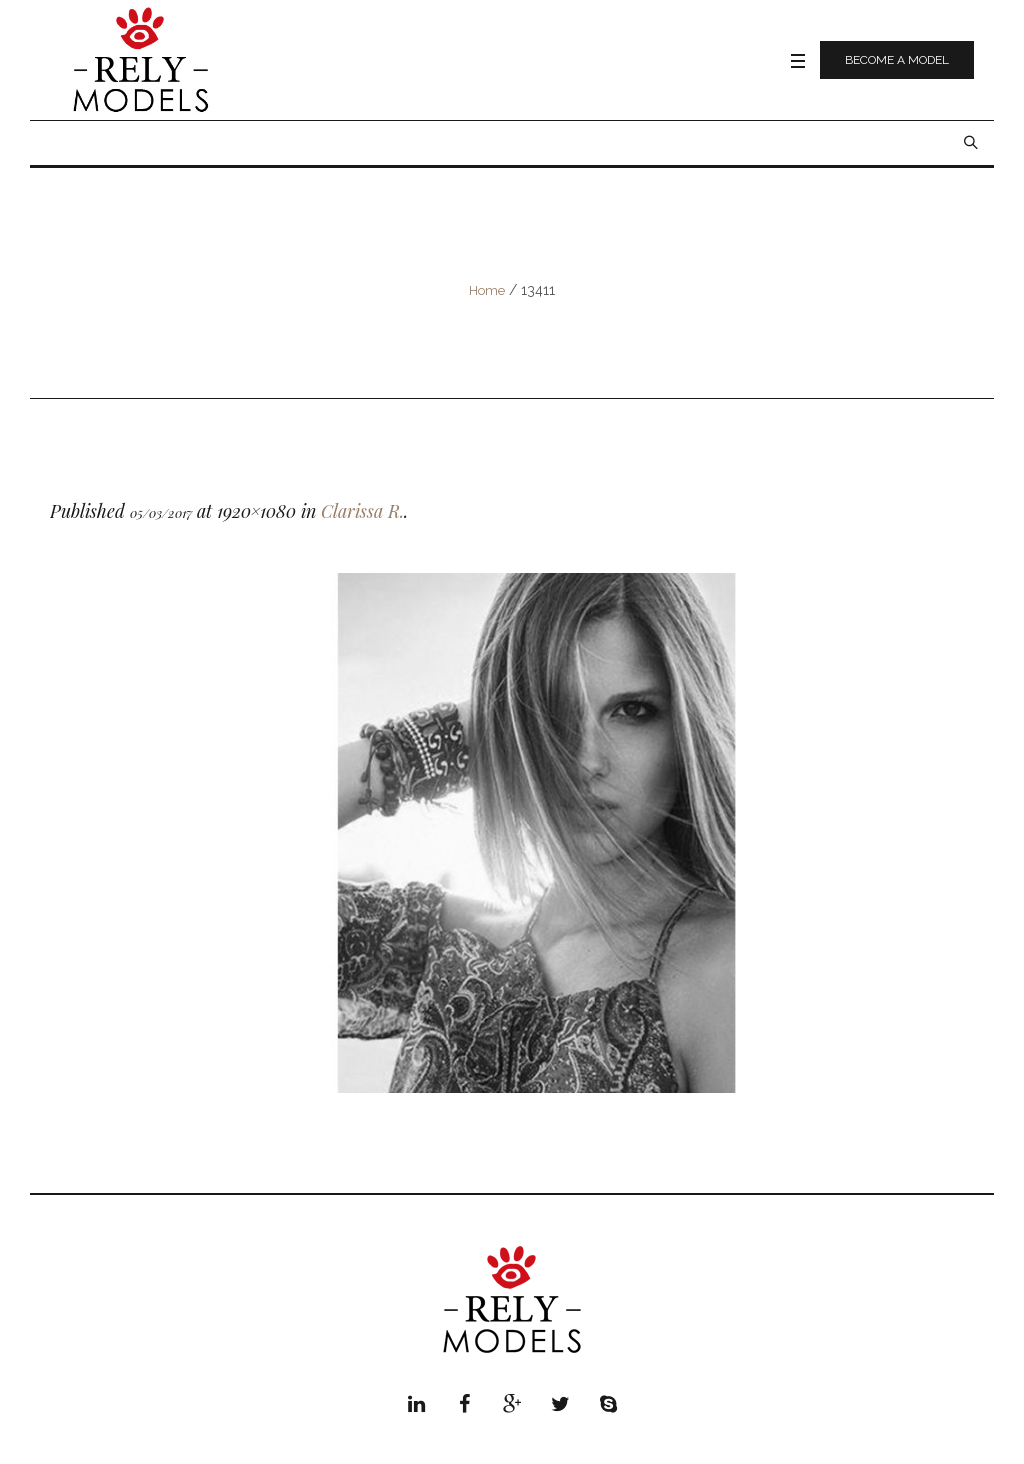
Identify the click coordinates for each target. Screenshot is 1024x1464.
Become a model (897, 60)
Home (487, 290)
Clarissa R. (362, 511)
